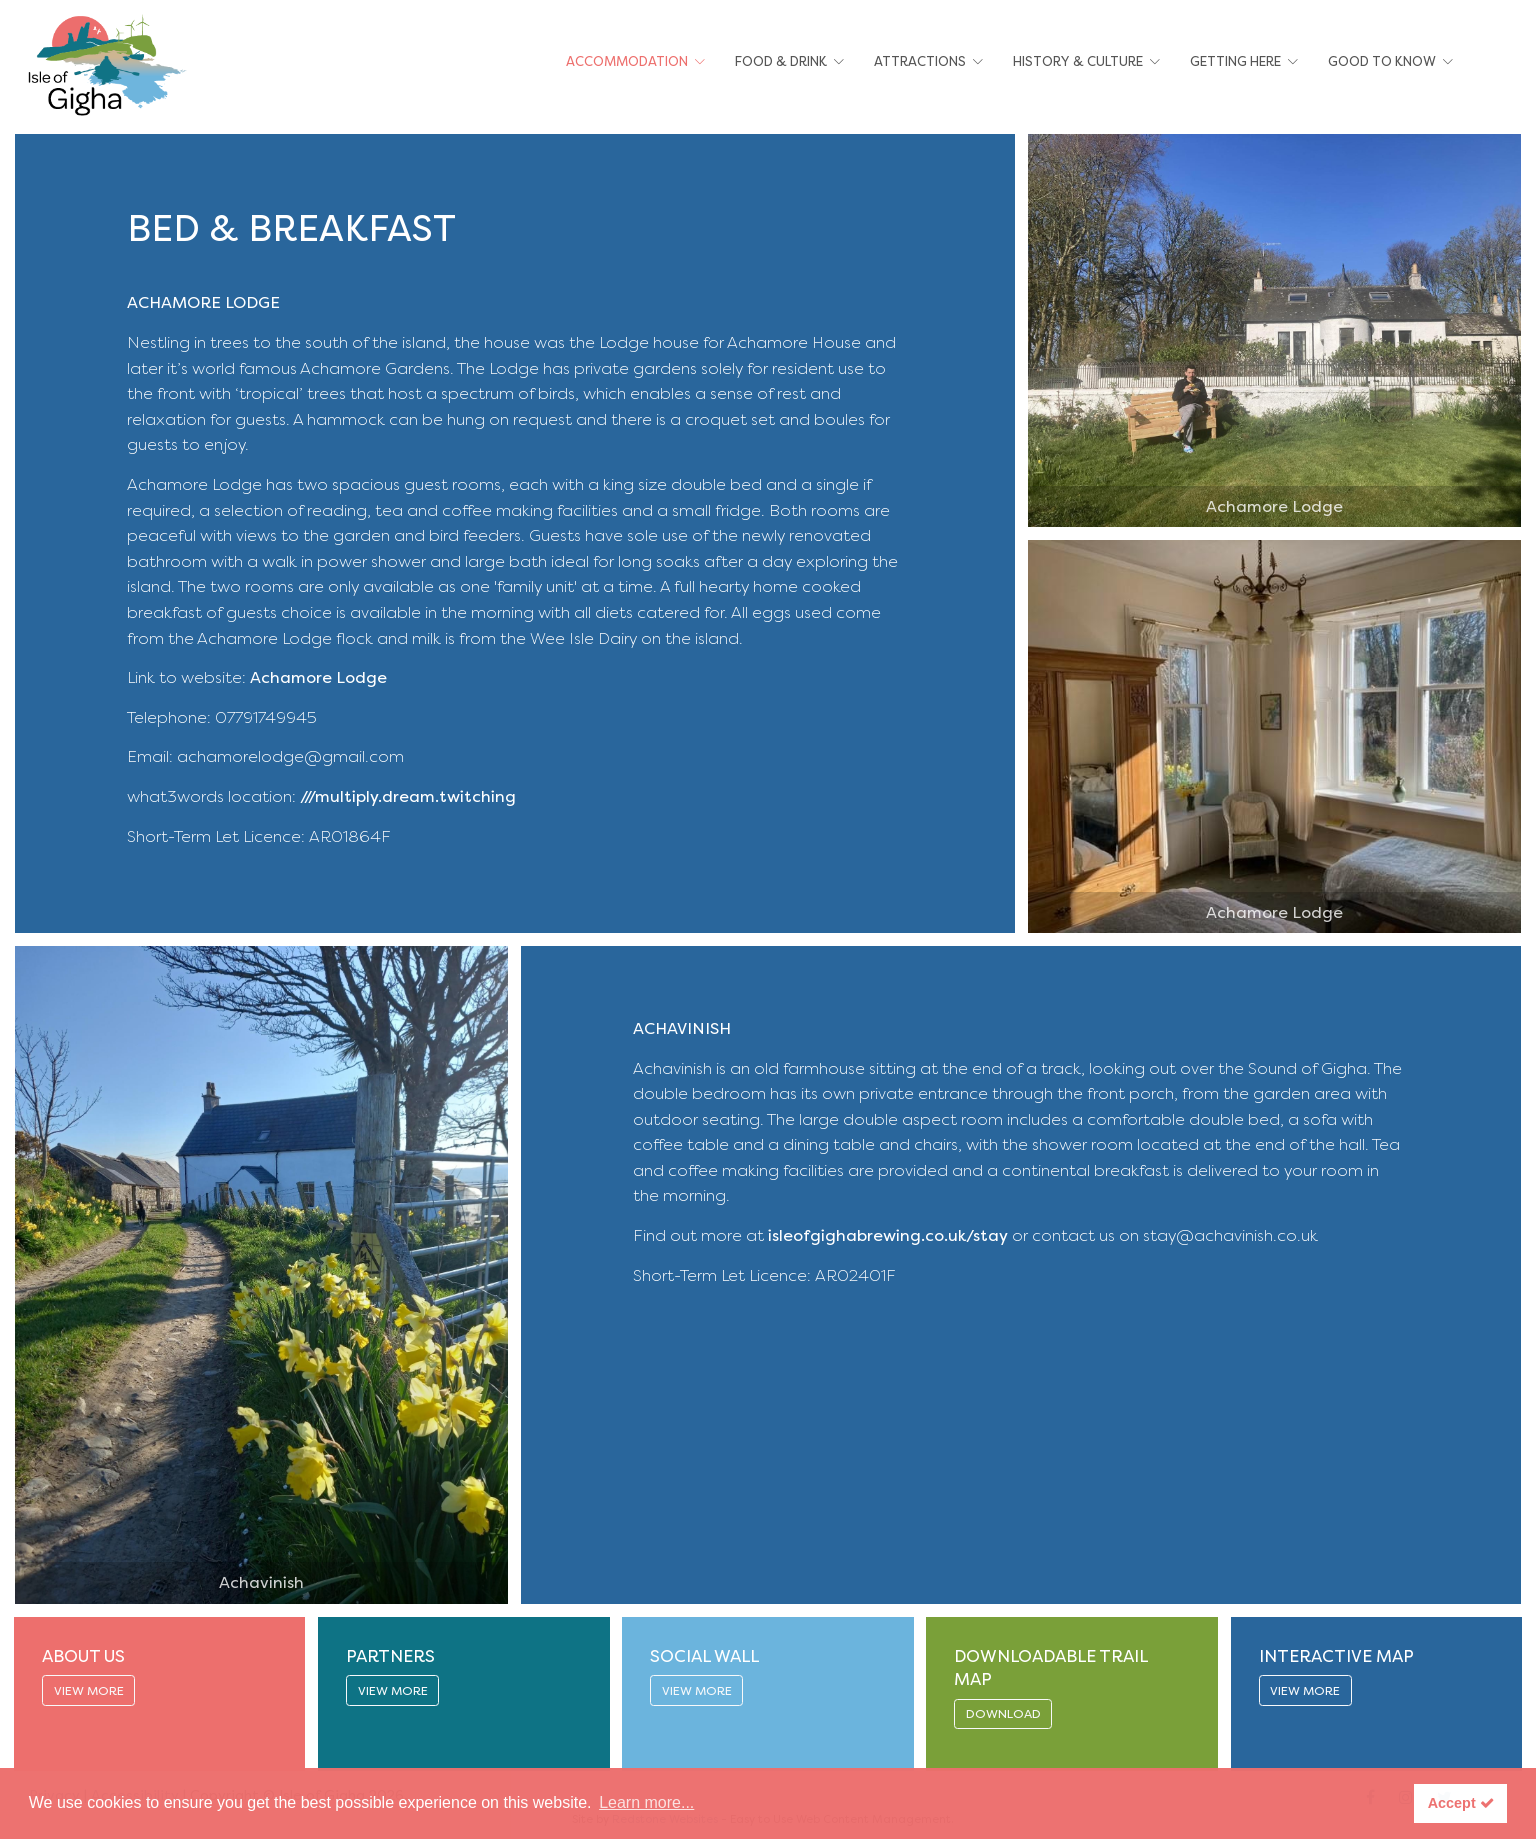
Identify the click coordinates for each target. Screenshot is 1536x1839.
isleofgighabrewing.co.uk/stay (888, 1235)
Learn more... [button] (646, 1802)
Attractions (920, 61)
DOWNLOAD (1003, 1714)
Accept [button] (1461, 1803)
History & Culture (1078, 61)
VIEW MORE (89, 1691)
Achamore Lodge (318, 677)
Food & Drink (781, 61)
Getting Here (1235, 61)
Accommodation (627, 61)
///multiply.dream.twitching (408, 796)
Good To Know (1382, 61)
